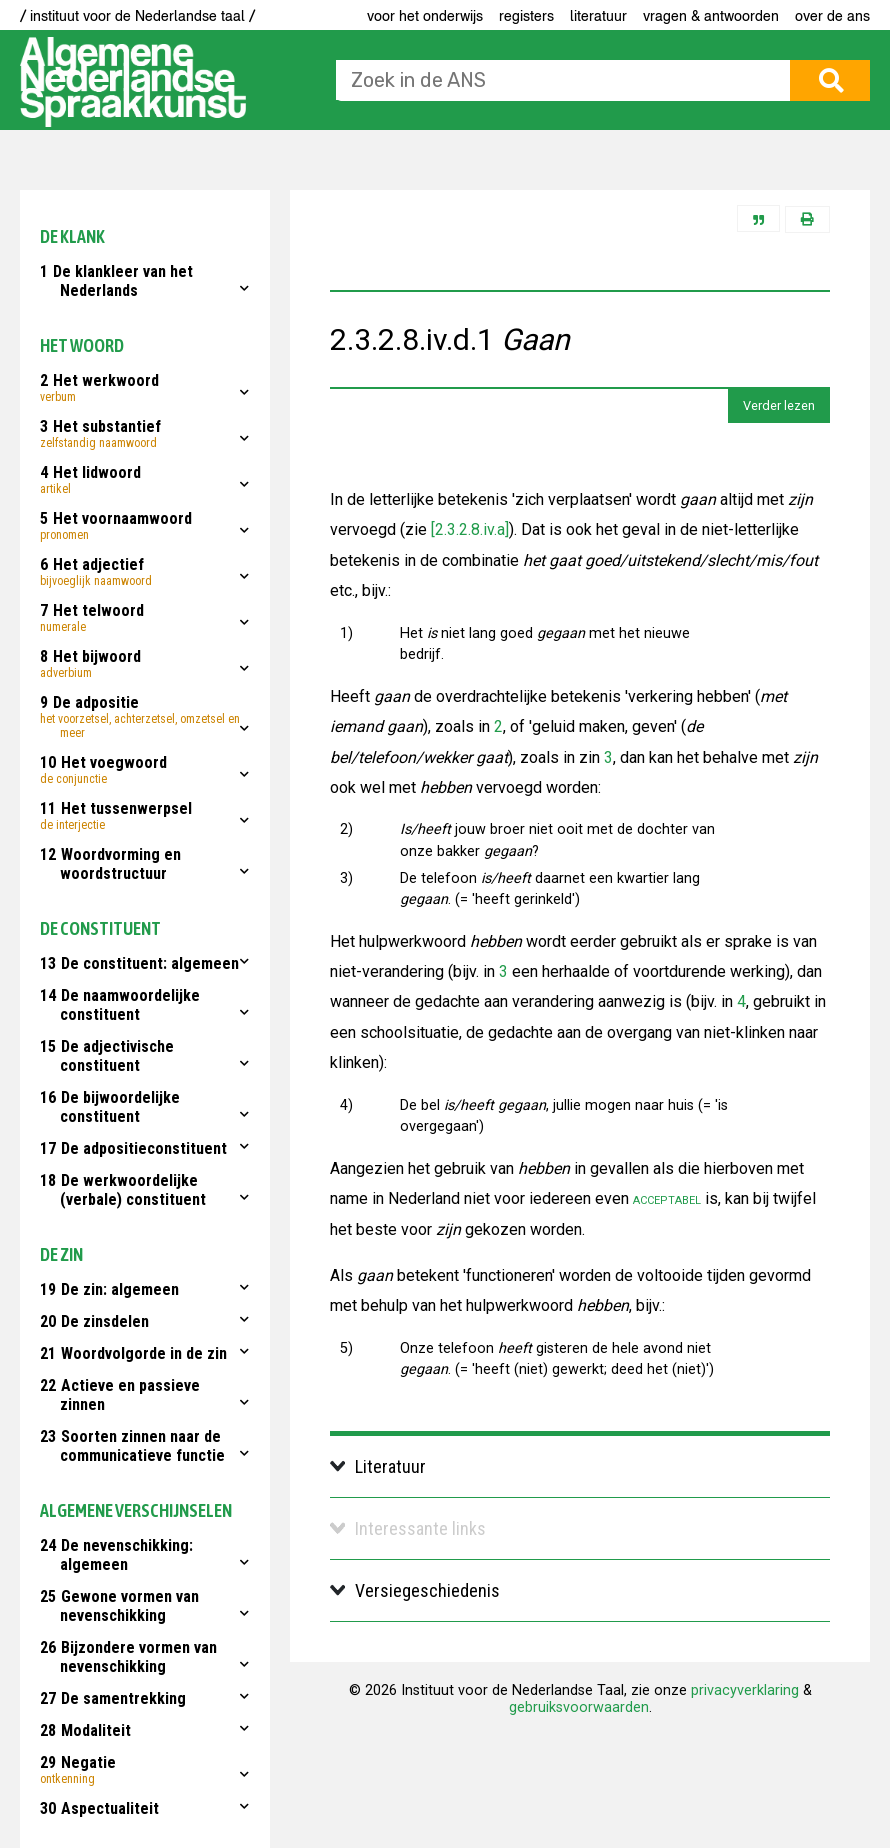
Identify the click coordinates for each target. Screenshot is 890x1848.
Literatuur (598, 16)
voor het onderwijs (425, 16)
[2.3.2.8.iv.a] (468, 529)
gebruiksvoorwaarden (579, 1707)
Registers (526, 16)
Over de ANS (832, 16)
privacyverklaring (745, 1690)
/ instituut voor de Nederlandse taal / (137, 16)
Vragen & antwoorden (711, 16)
